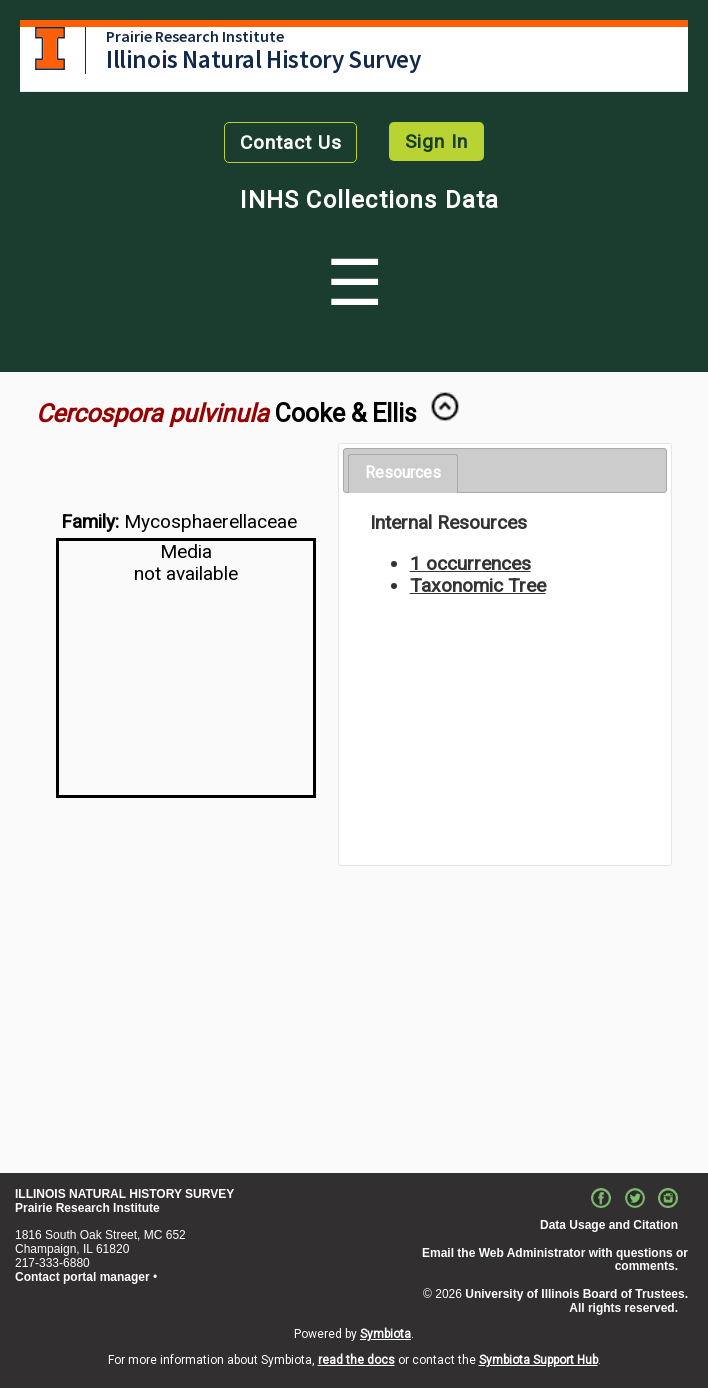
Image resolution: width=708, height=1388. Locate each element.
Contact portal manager (82, 1277)
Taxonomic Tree (478, 585)
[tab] (403, 473)
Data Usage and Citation (609, 1225)
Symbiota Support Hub (538, 1360)
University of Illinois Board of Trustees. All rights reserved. (576, 1301)
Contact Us (291, 142)
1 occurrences (470, 563)
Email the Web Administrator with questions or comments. (555, 1260)
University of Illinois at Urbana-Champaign (50, 48)
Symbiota (385, 1334)
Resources (403, 472)
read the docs (356, 1360)
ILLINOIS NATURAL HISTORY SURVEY (124, 1194)
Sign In (436, 141)
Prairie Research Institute (195, 36)
